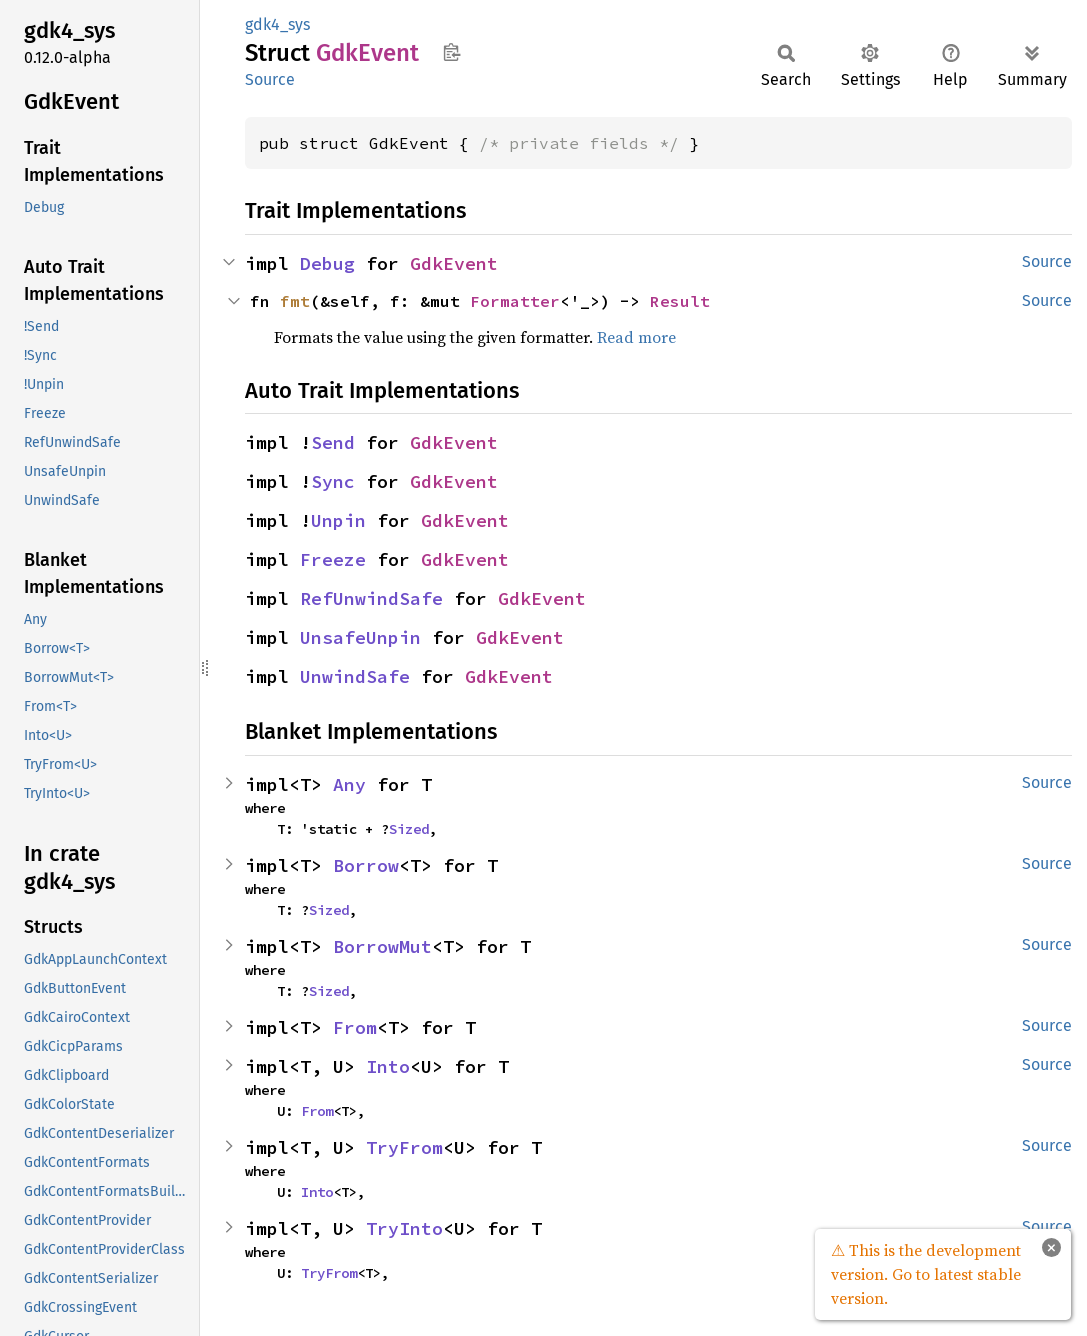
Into (388, 1066)
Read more (636, 337)
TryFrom (404, 1147)
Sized (409, 829)
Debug (327, 263)
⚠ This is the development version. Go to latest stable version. (926, 1274)
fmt (295, 301)
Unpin (338, 520)
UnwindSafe (355, 676)
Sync (333, 481)
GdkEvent (454, 263)
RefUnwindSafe (371, 598)
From (355, 1027)
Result (680, 301)
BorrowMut (382, 946)
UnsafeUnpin (360, 637)
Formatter (515, 301)
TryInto (404, 1228)
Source (270, 79)
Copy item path (451, 52)
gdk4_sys (277, 24)
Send (333, 442)
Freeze (333, 559)
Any (349, 784)
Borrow (366, 865)
